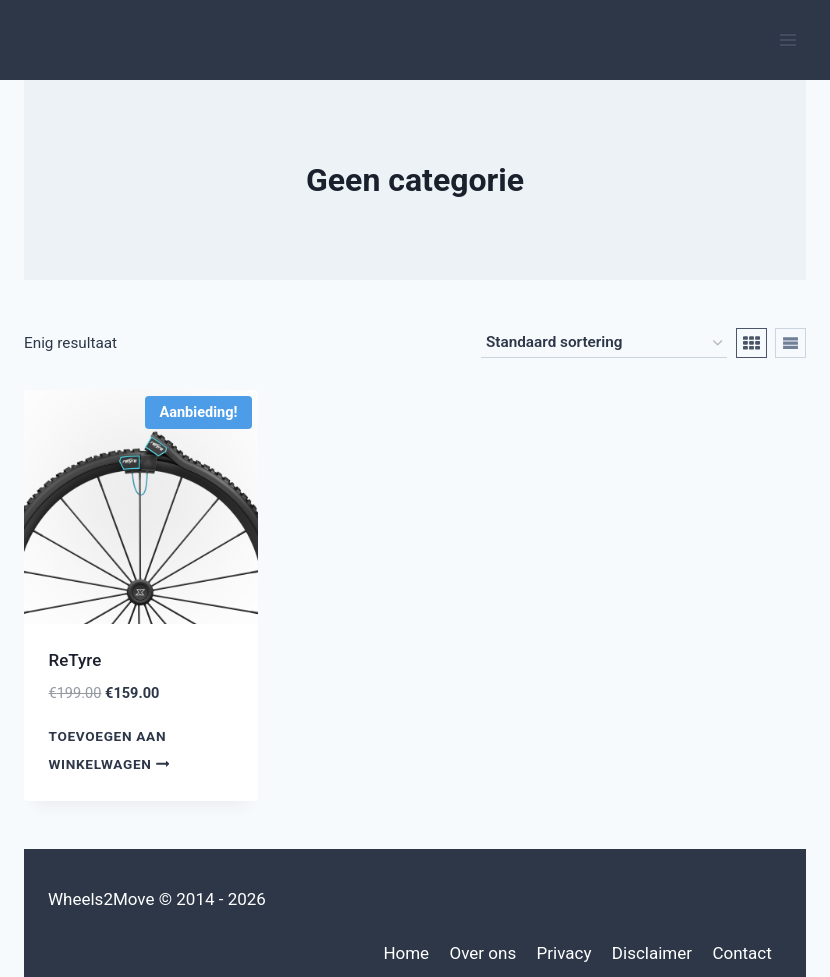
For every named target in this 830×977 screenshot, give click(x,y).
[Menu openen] (787, 39)
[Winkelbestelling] (604, 343)
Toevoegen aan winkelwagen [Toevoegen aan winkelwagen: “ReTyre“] (113, 749)
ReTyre (75, 660)
